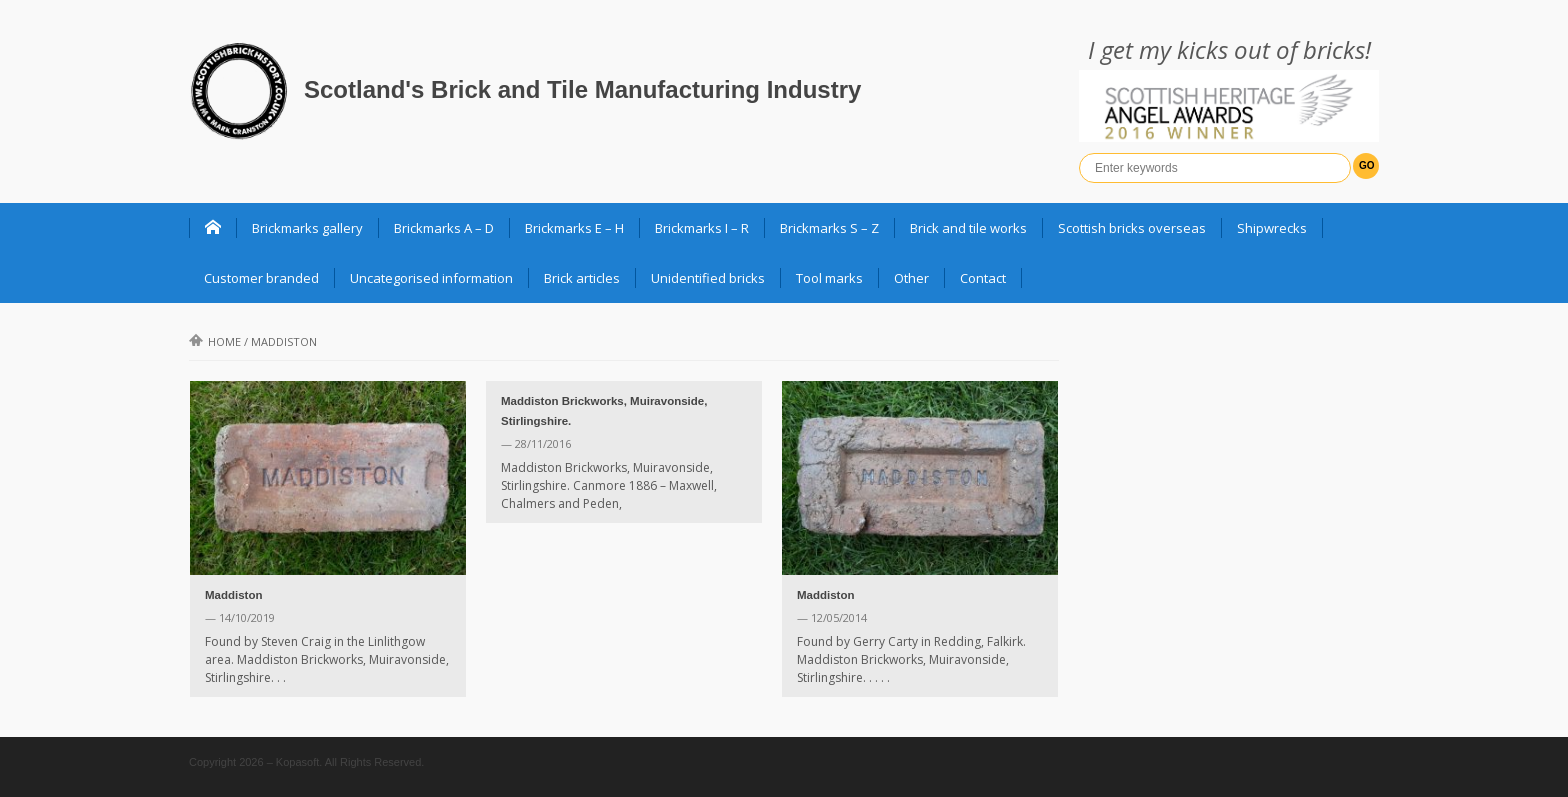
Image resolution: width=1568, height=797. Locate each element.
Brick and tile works (968, 228)
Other (911, 278)
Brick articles (582, 278)
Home (215, 341)
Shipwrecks (1272, 228)
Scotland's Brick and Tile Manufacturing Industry (582, 89)
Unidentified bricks (708, 278)
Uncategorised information (431, 278)
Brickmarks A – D (444, 228)
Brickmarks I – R (702, 228)
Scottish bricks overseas (1132, 228)
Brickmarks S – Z (829, 228)
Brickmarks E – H (574, 228)
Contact (983, 278)
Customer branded (261, 278)
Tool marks (829, 278)
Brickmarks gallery (307, 228)
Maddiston (234, 595)
